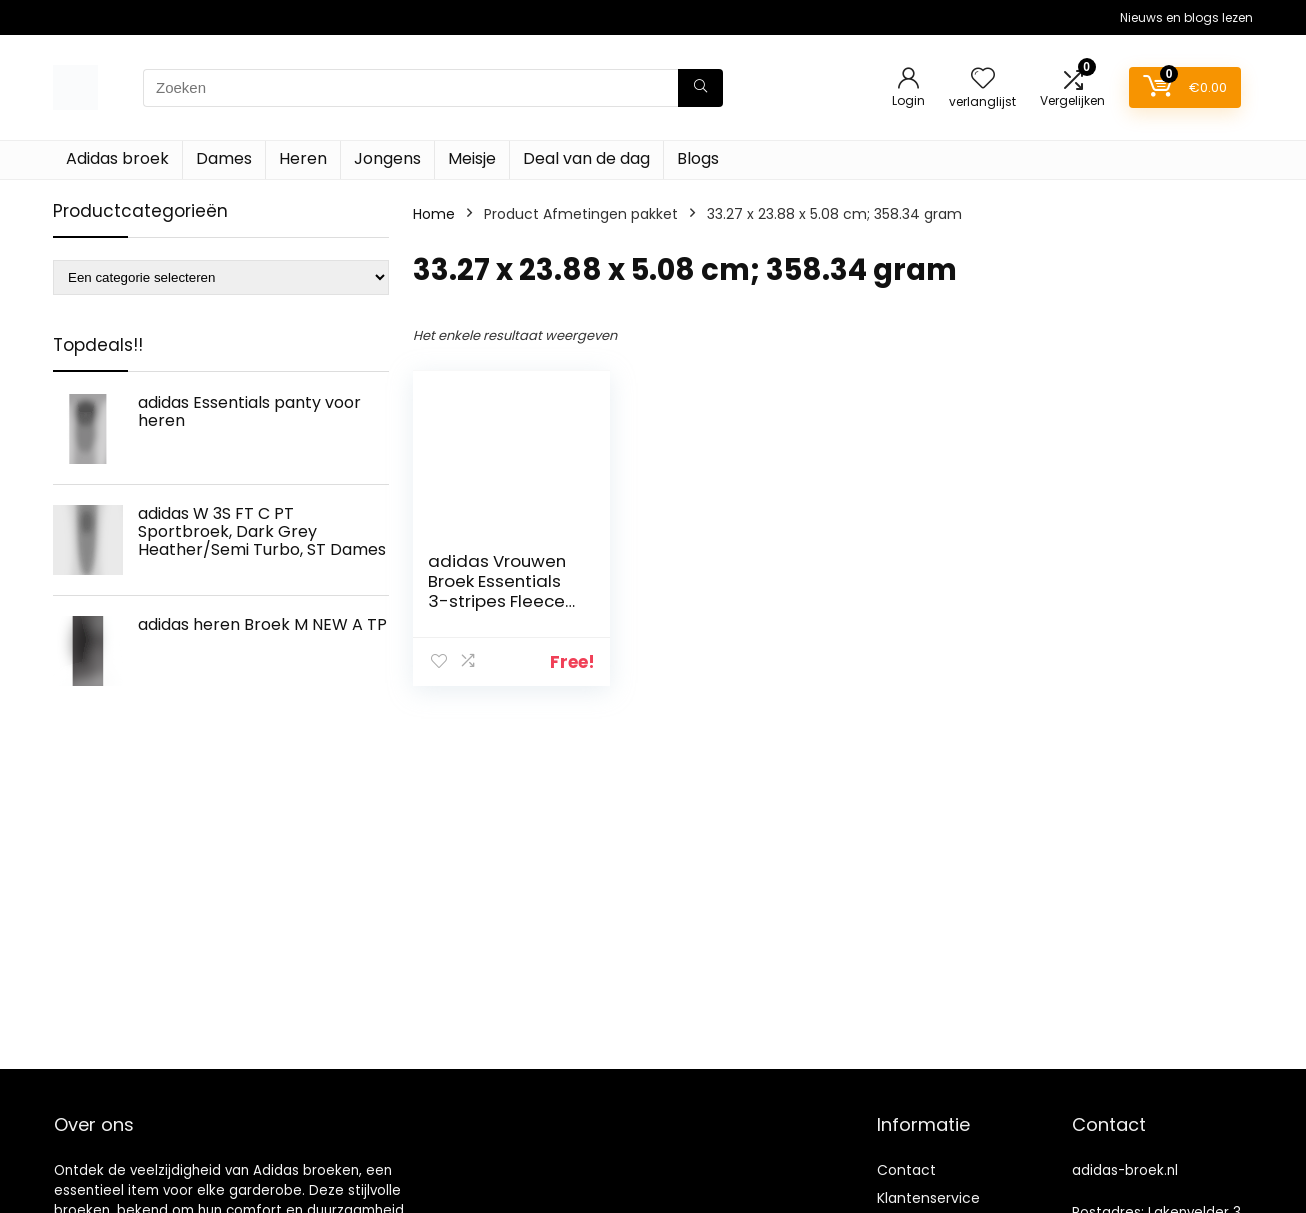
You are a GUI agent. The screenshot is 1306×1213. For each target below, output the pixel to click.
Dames (224, 158)
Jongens (387, 158)
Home (434, 214)
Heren (303, 158)
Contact (906, 1170)
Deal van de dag (586, 158)
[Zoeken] (700, 88)
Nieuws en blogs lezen (1186, 17)
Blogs (698, 158)
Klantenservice (928, 1198)
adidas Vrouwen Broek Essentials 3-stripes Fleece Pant (497, 591)
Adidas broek (117, 158)
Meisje (472, 158)
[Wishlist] (983, 79)
